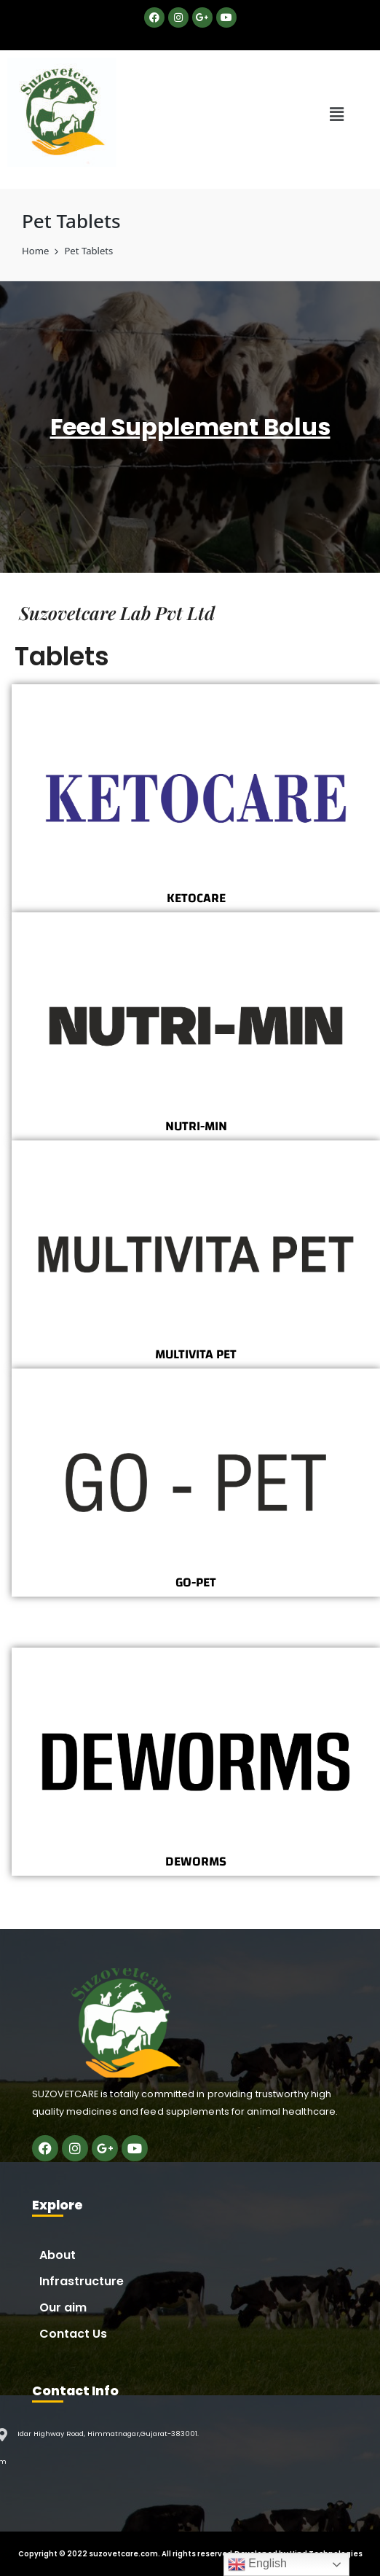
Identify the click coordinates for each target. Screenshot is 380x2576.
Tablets (62, 656)
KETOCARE (196, 898)
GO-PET (195, 1582)
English (257, 2564)
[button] (337, 114)
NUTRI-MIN (196, 1126)
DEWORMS (195, 1861)
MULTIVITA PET (196, 1354)
